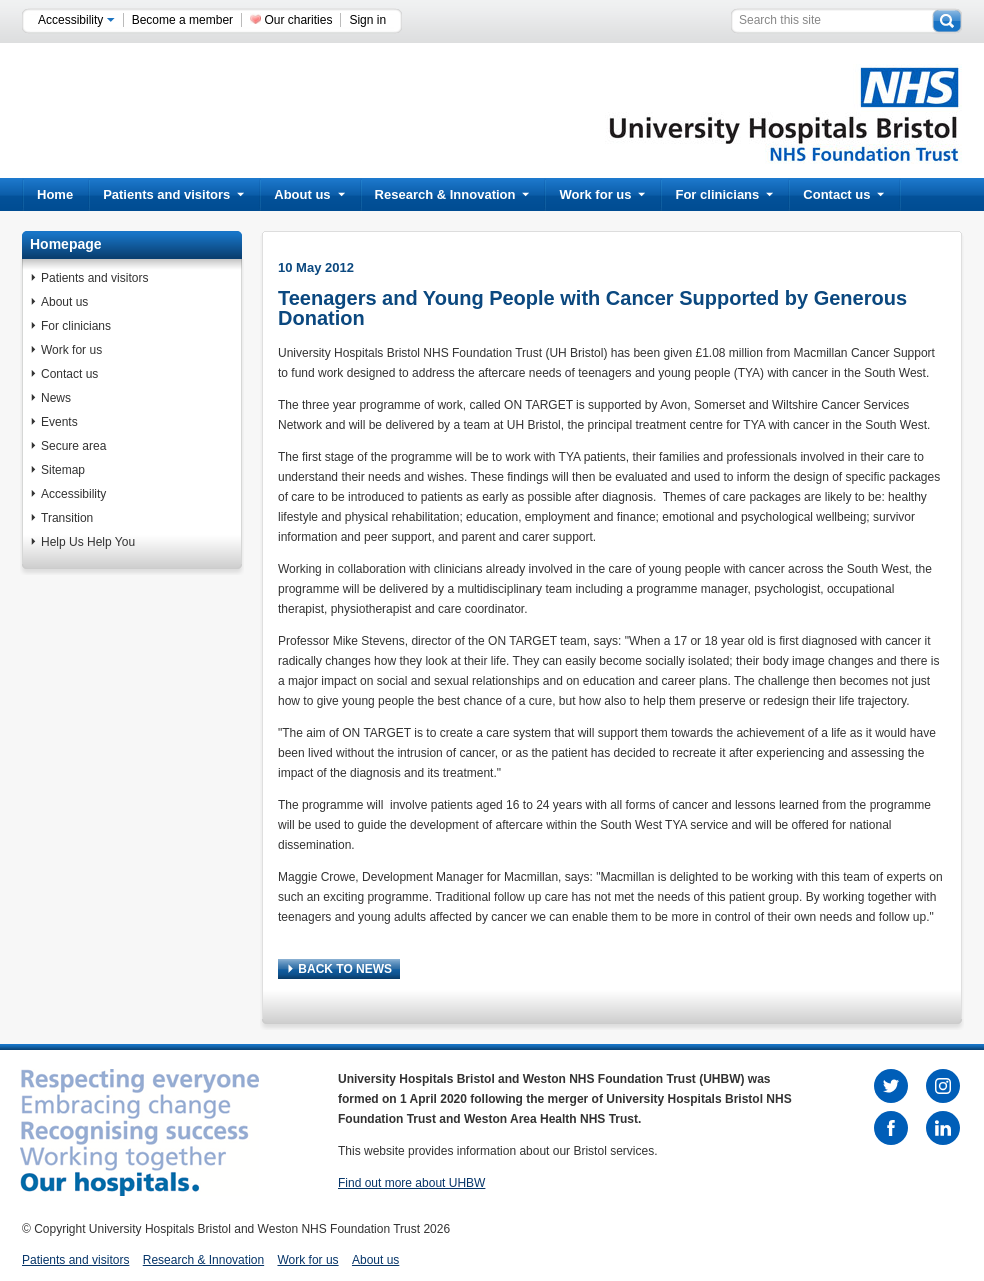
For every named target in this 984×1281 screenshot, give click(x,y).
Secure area (73, 446)
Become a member (182, 20)
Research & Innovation (452, 194)
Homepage (66, 244)
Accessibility (76, 20)
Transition (67, 518)
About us (309, 194)
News (56, 398)
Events (59, 422)
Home (55, 194)
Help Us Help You (88, 542)
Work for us (602, 194)
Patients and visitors (173, 194)
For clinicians (724, 194)
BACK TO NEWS (340, 969)
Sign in (367, 20)
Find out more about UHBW (411, 1183)
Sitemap (63, 470)
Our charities (298, 20)
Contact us (843, 194)
